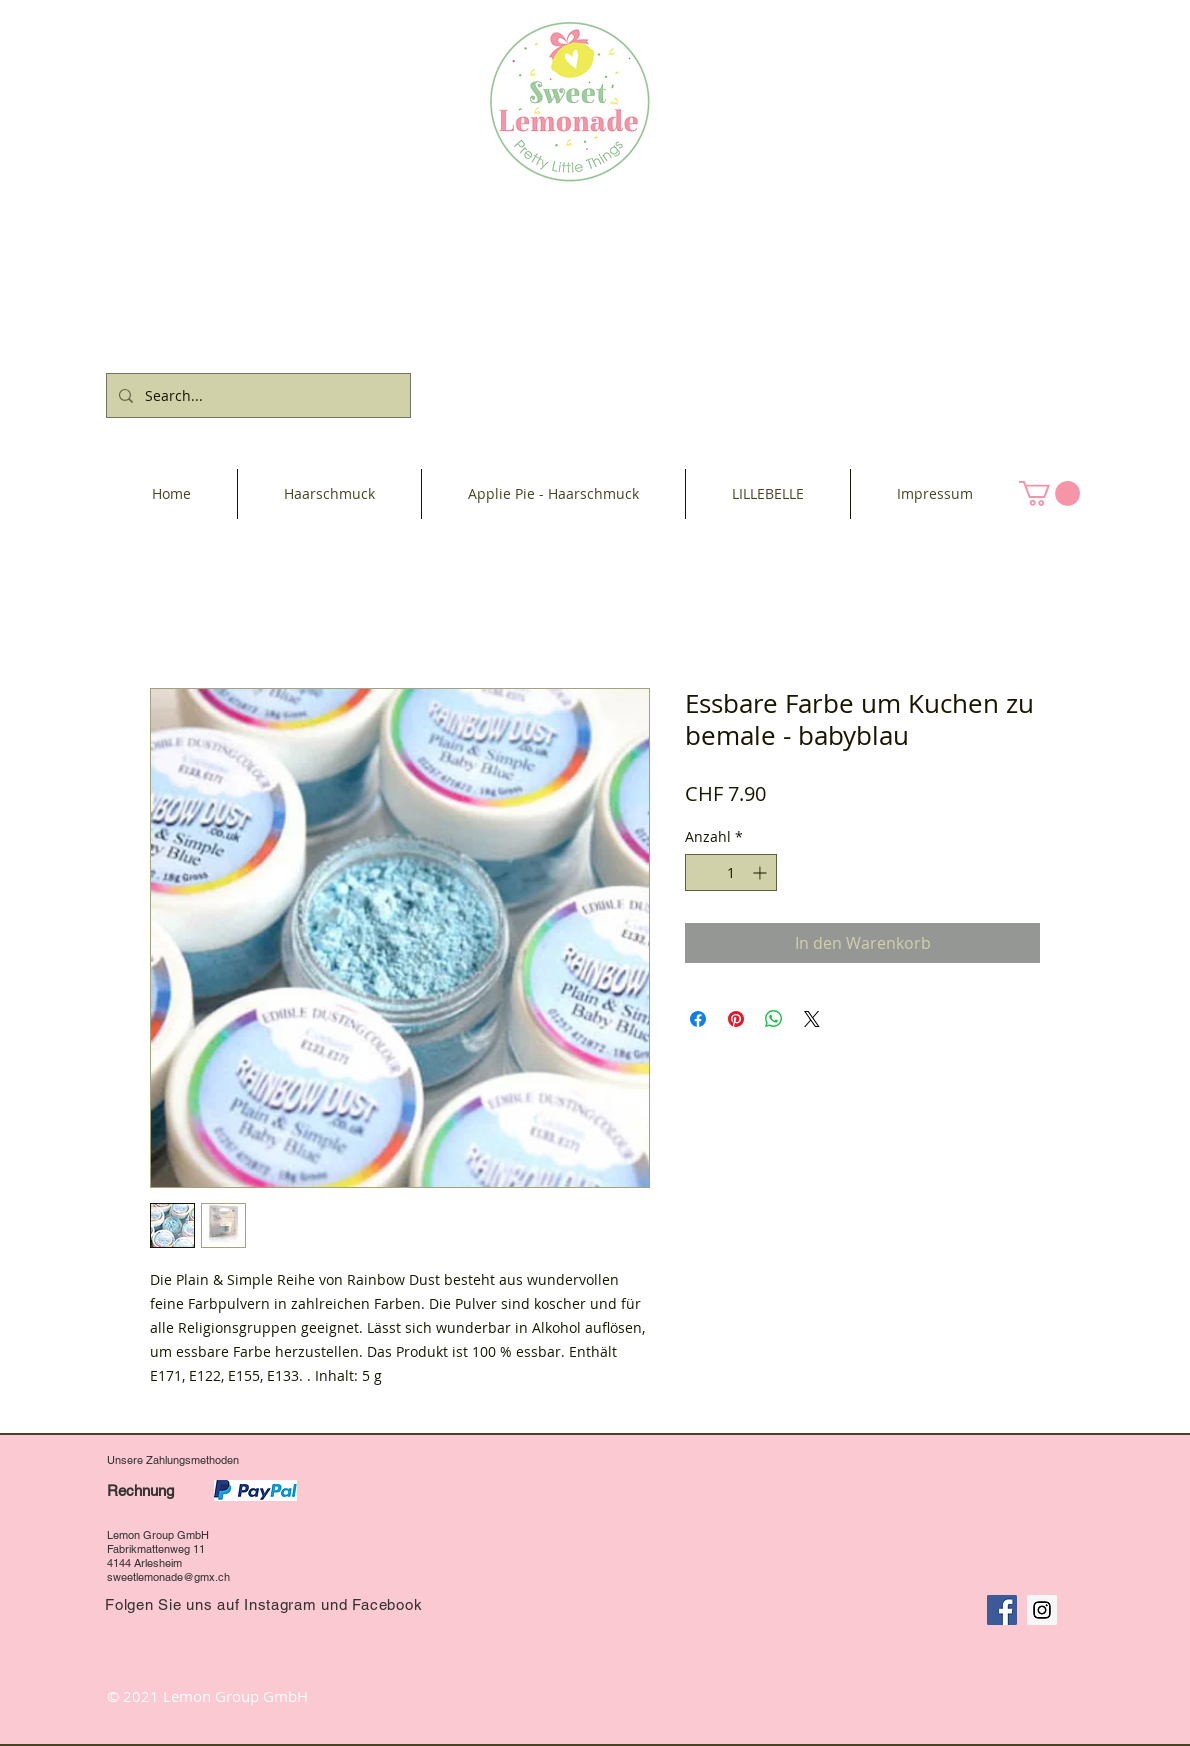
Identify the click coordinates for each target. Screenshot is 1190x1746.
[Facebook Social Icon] (1002, 1610)
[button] (1049, 493)
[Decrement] (700, 872)
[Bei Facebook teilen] (698, 1019)
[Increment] (761, 872)
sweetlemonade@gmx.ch (168, 1577)
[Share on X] (812, 1019)
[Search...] (256, 395)
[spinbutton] (731, 872)
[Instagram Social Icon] (1042, 1610)
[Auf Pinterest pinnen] (736, 1019)
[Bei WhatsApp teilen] (774, 1019)
